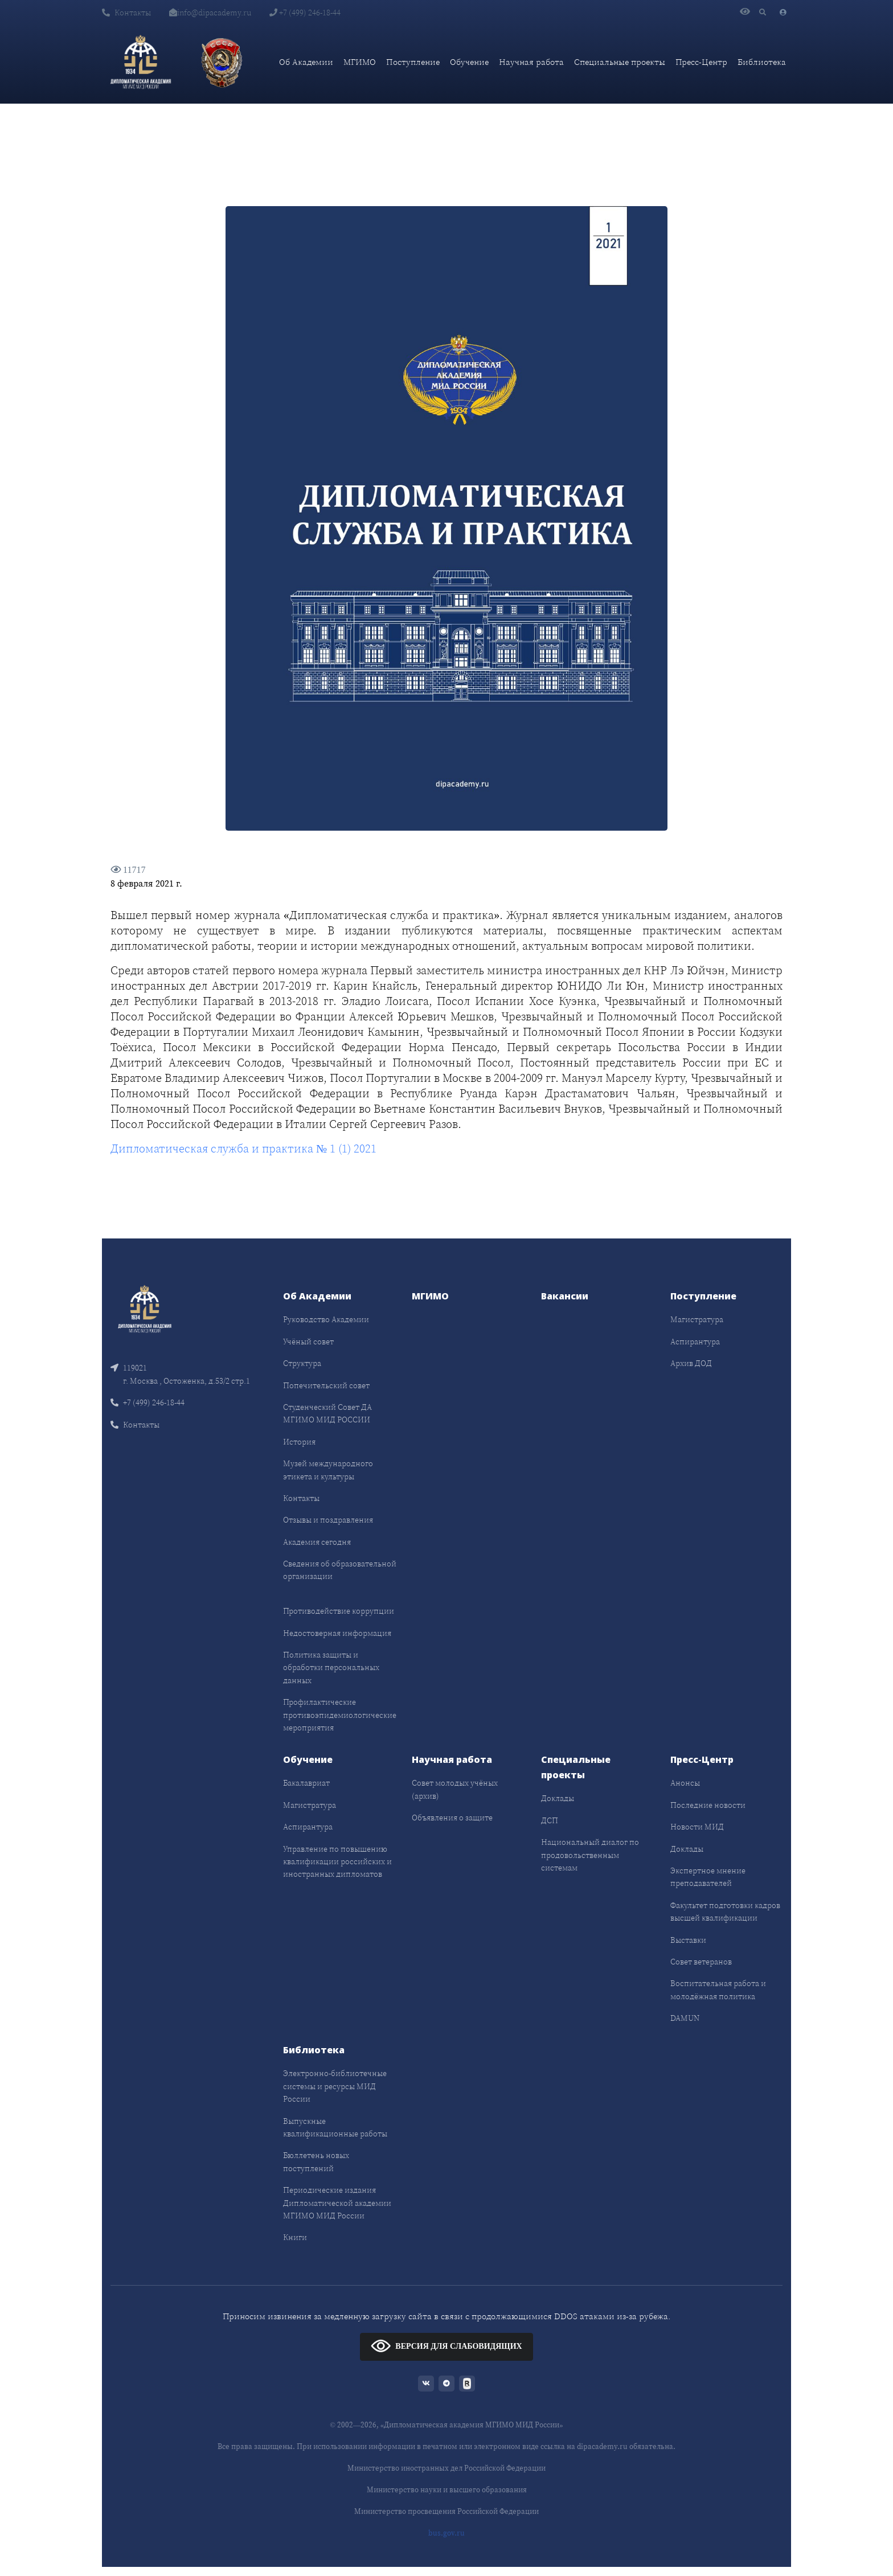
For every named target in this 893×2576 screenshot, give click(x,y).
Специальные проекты (619, 62)
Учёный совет (308, 1341)
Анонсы (685, 1783)
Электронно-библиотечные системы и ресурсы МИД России (335, 2086)
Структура (302, 1363)
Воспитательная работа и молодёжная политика (718, 1989)
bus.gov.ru (446, 2533)
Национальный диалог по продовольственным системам (590, 1854)
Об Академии (306, 62)
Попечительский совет (326, 1385)
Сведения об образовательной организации (339, 1570)
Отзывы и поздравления (328, 1519)
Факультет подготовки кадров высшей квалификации (725, 1911)
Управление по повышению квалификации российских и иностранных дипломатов (337, 1861)
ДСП (549, 1820)
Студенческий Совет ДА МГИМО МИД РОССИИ (327, 1413)
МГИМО (359, 62)
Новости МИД (697, 1826)
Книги (295, 2237)
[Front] (144, 1308)
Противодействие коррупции (338, 1611)
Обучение (469, 62)
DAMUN (684, 2018)
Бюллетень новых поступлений (316, 2161)
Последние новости (707, 1805)
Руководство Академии (326, 1319)
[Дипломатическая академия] (140, 62)
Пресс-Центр (701, 62)
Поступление (413, 62)
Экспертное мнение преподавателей (707, 1877)
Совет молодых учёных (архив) (455, 1789)
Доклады (557, 1798)
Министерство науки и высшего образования (447, 2490)
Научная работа (531, 62)
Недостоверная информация (337, 1633)
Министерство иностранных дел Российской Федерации (446, 2468)
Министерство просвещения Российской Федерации (446, 2511)
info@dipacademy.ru (210, 12)
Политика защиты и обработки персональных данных (331, 1667)
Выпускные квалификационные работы (335, 2127)
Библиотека (762, 62)
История (299, 1441)
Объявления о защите (452, 1817)
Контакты (126, 12)
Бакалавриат (306, 1783)
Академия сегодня (317, 1542)
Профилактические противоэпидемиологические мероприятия (339, 1714)
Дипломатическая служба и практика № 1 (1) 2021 (243, 1148)
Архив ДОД (691, 1363)
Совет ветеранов (701, 1961)
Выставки (688, 1940)
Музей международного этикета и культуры (328, 1470)
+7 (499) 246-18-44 (305, 12)
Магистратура (696, 1319)
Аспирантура (695, 1341)
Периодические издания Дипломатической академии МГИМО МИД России (337, 2202)
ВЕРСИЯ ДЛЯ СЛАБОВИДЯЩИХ (446, 2345)
